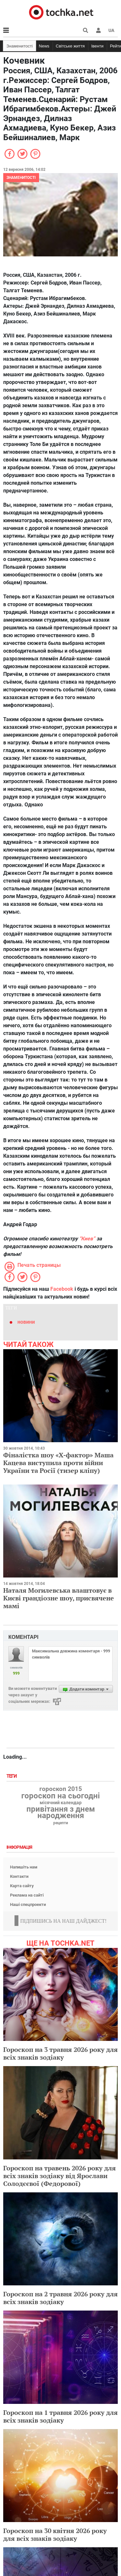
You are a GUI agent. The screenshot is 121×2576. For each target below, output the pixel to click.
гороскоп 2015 (60, 1789)
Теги (12, 1776)
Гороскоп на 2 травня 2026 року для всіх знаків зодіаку (60, 2298)
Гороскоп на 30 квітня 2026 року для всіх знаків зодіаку (55, 2534)
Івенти (97, 46)
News (44, 46)
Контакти (19, 1876)
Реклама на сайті (27, 1895)
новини (26, 1322)
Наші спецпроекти (28, 1904)
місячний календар (61, 1803)
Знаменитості (19, 46)
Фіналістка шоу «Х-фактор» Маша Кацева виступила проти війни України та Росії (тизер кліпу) (58, 1463)
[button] (98, 30)
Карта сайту (22, 1885)
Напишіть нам (23, 1867)
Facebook (61, 1289)
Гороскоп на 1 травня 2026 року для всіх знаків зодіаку (60, 2416)
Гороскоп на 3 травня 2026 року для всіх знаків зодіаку (60, 2053)
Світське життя (70, 46)
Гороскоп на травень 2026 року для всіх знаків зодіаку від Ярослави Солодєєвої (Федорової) (59, 2176)
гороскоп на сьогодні (60, 1796)
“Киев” (87, 1239)
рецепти (60, 1823)
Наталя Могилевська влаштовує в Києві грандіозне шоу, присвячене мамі (58, 1598)
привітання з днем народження (60, 1812)
